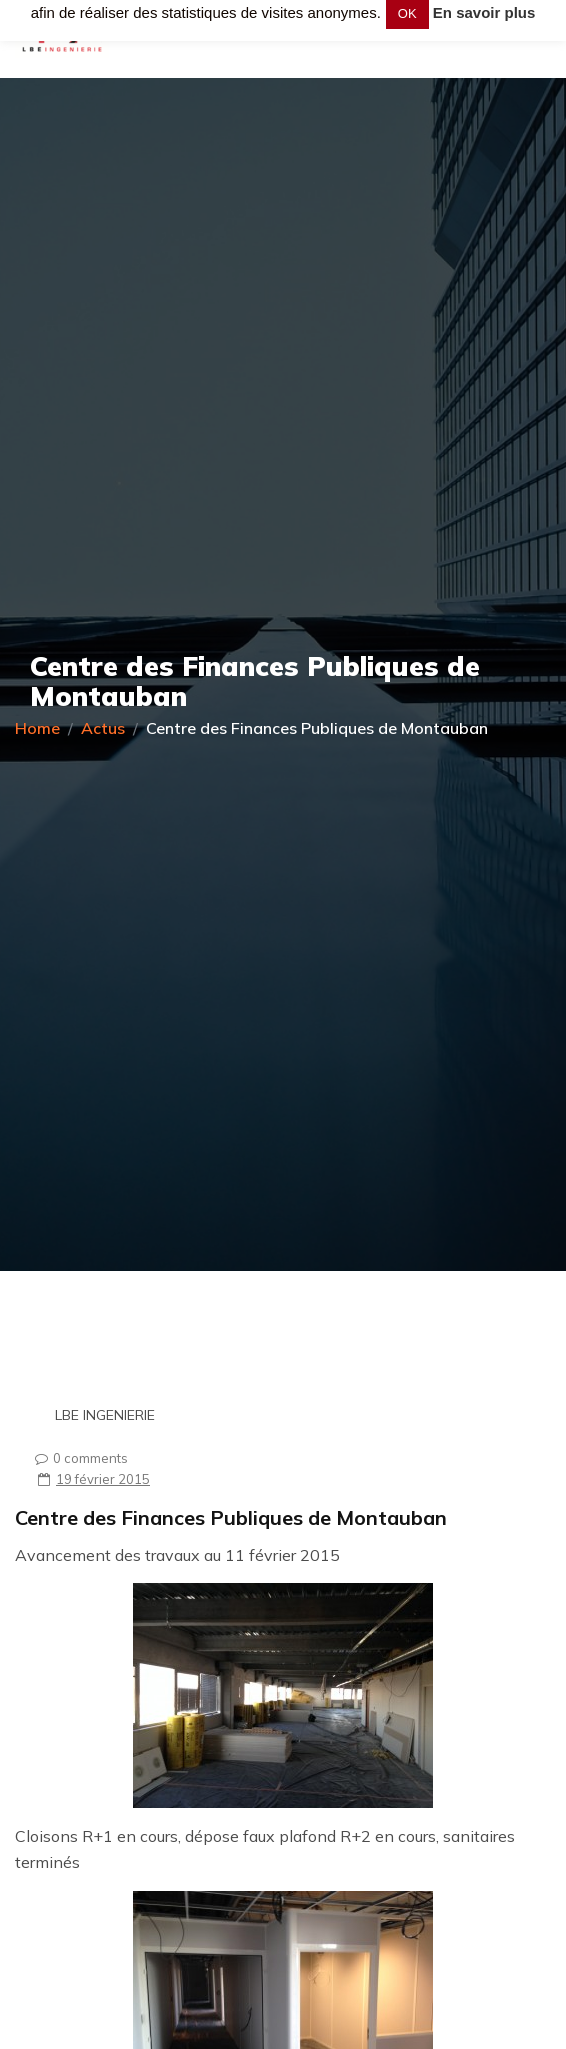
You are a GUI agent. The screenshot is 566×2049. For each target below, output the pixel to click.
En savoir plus (484, 12)
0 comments (76, 1458)
